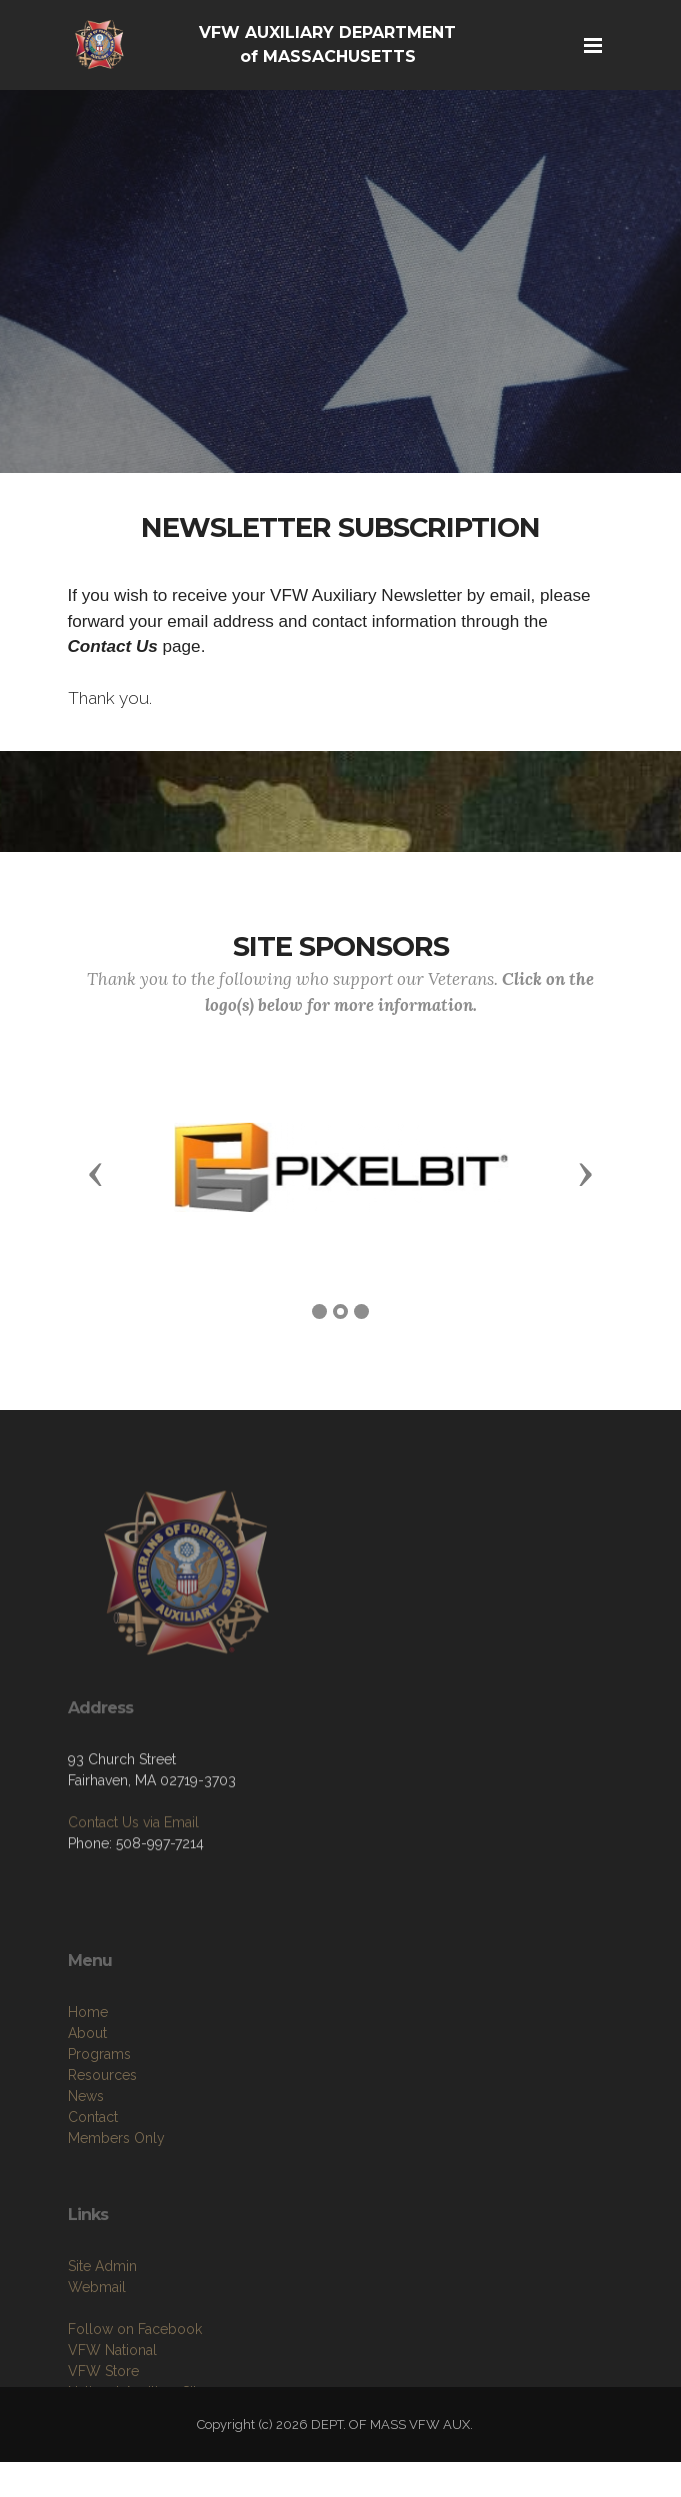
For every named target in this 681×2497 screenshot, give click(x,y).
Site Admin (102, 2316)
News (86, 2151)
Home (88, 2067)
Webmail (97, 2337)
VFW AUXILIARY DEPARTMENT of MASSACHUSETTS (327, 44)
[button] (96, 1173)
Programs (99, 2109)
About (87, 2088)
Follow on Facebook (135, 2379)
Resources (102, 2130)
